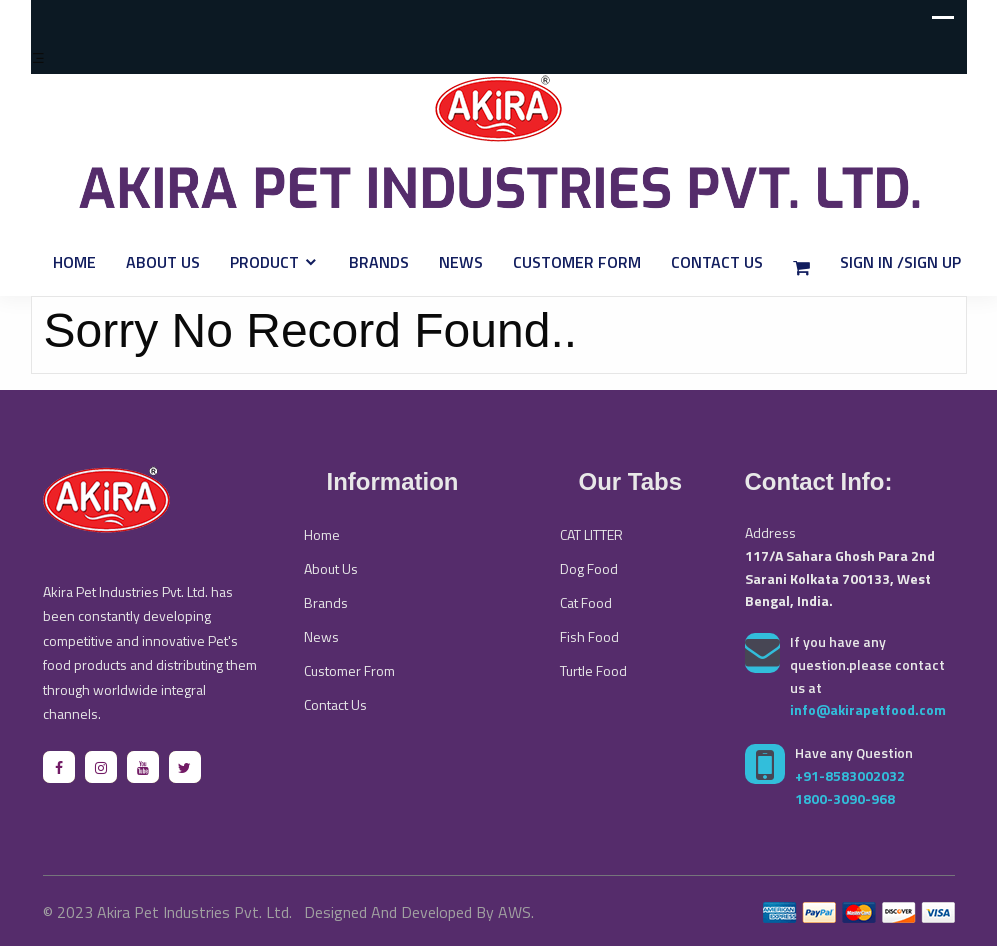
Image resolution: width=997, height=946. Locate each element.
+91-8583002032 (850, 775)
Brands (379, 262)
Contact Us (717, 262)
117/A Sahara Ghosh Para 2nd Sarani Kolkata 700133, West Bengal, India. (840, 578)
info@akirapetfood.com (868, 709)
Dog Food (589, 568)
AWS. (516, 912)
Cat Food (586, 602)
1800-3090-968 (845, 798)
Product (264, 262)
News (461, 262)
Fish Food (589, 636)
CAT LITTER (591, 534)
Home (74, 262)
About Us (163, 262)
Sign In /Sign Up (900, 262)
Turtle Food (593, 670)
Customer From (349, 670)
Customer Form (577, 262)
